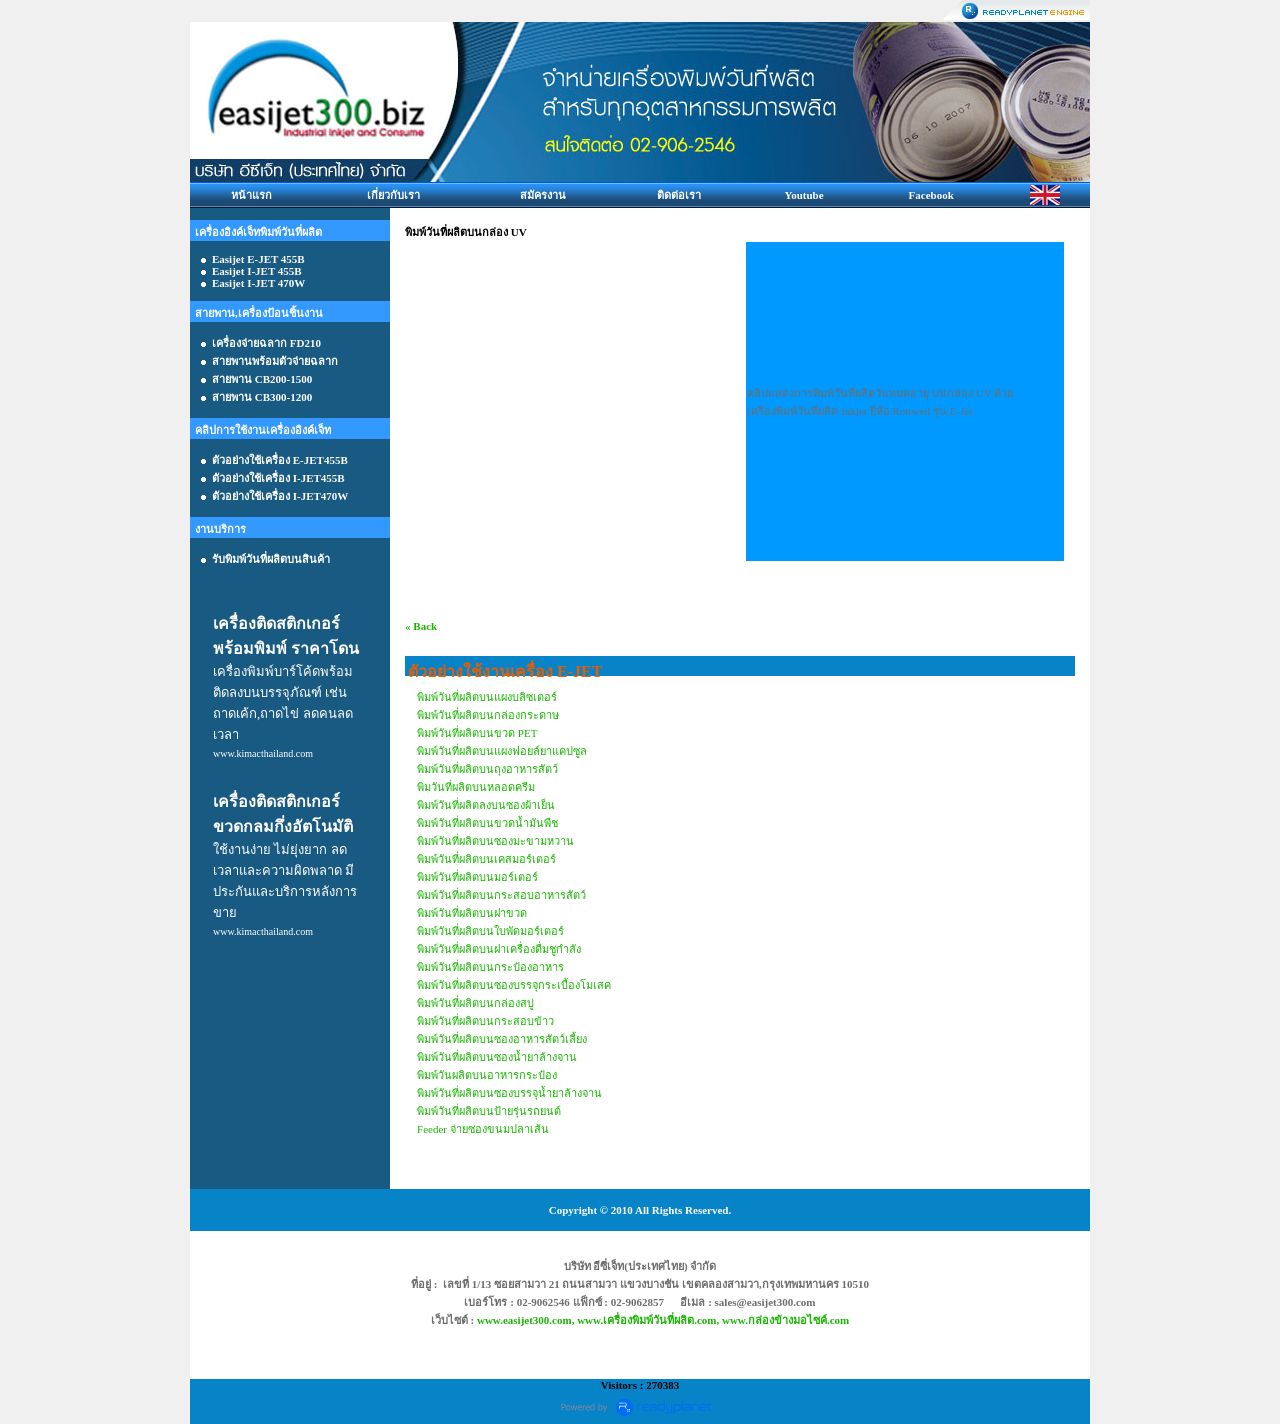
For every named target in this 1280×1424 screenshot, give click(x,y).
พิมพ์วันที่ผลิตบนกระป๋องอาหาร (490, 967)
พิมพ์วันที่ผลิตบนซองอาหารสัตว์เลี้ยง (502, 1039)
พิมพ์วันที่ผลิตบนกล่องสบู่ (475, 1003)
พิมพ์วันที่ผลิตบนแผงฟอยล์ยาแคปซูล (502, 751)
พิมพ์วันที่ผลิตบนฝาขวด (472, 913)
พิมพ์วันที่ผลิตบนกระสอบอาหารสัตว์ (501, 895)
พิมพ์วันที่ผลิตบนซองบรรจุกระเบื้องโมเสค (514, 985)
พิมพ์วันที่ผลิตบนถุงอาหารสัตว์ (487, 769)
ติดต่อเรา (679, 195)
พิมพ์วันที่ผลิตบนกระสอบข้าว (485, 1021)
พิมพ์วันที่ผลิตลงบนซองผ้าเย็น (486, 805)
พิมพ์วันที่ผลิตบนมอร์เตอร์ (477, 877)
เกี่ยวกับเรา (393, 195)
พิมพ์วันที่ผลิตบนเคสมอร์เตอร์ (486, 859)
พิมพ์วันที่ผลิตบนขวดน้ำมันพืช (487, 823)
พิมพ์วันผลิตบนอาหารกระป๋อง (487, 1075)
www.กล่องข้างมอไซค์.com (785, 1320)
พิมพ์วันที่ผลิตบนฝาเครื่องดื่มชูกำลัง (499, 949)
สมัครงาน (543, 195)
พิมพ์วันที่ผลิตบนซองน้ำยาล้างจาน (497, 1057)
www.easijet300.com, (527, 1320)
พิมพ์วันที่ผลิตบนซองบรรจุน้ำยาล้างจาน (509, 1093)
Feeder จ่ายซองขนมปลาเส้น (483, 1129)
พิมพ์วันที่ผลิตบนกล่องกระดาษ (488, 715)
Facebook (931, 195)
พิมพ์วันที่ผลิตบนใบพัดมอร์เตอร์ (490, 931)
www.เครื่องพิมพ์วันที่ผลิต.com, (649, 1320)
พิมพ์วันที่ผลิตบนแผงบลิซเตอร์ (487, 697)
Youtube (803, 195)
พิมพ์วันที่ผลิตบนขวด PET (477, 733)
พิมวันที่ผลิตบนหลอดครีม (476, 787)
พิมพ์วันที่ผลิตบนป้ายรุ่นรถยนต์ (489, 1111)
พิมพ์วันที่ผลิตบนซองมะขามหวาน (495, 841)
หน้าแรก (251, 195)
